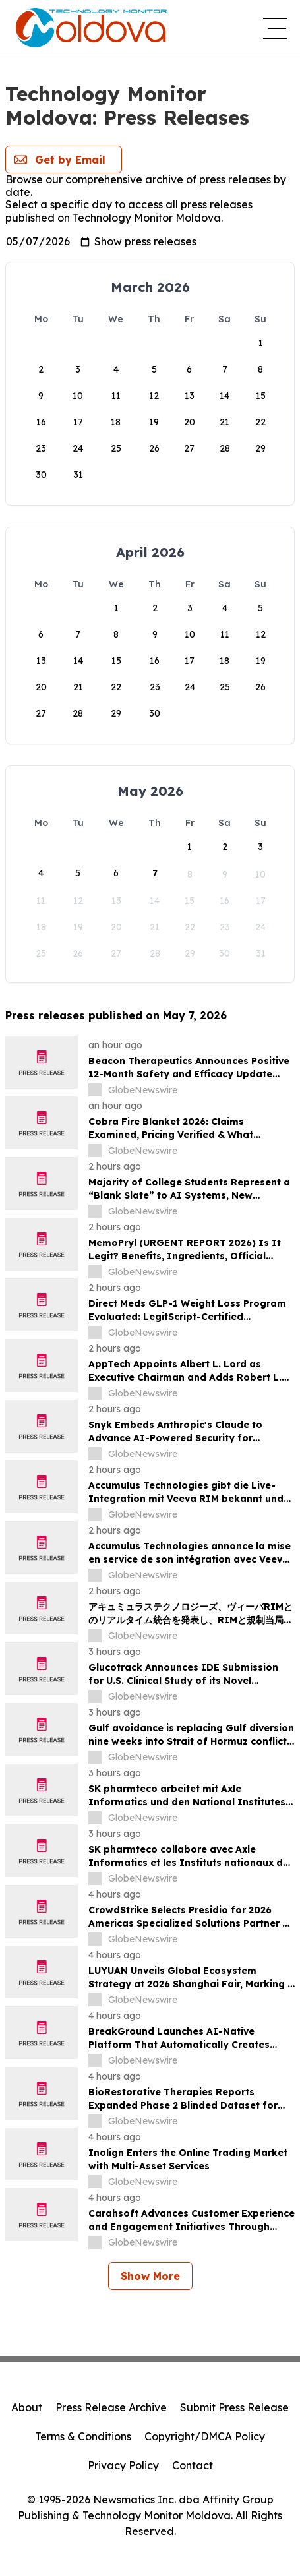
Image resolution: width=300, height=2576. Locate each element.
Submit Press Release (234, 2407)
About (26, 2407)
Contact (192, 2465)
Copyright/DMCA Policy (204, 2436)
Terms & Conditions (83, 2436)
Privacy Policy (123, 2465)
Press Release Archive (111, 2407)
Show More (150, 2276)
